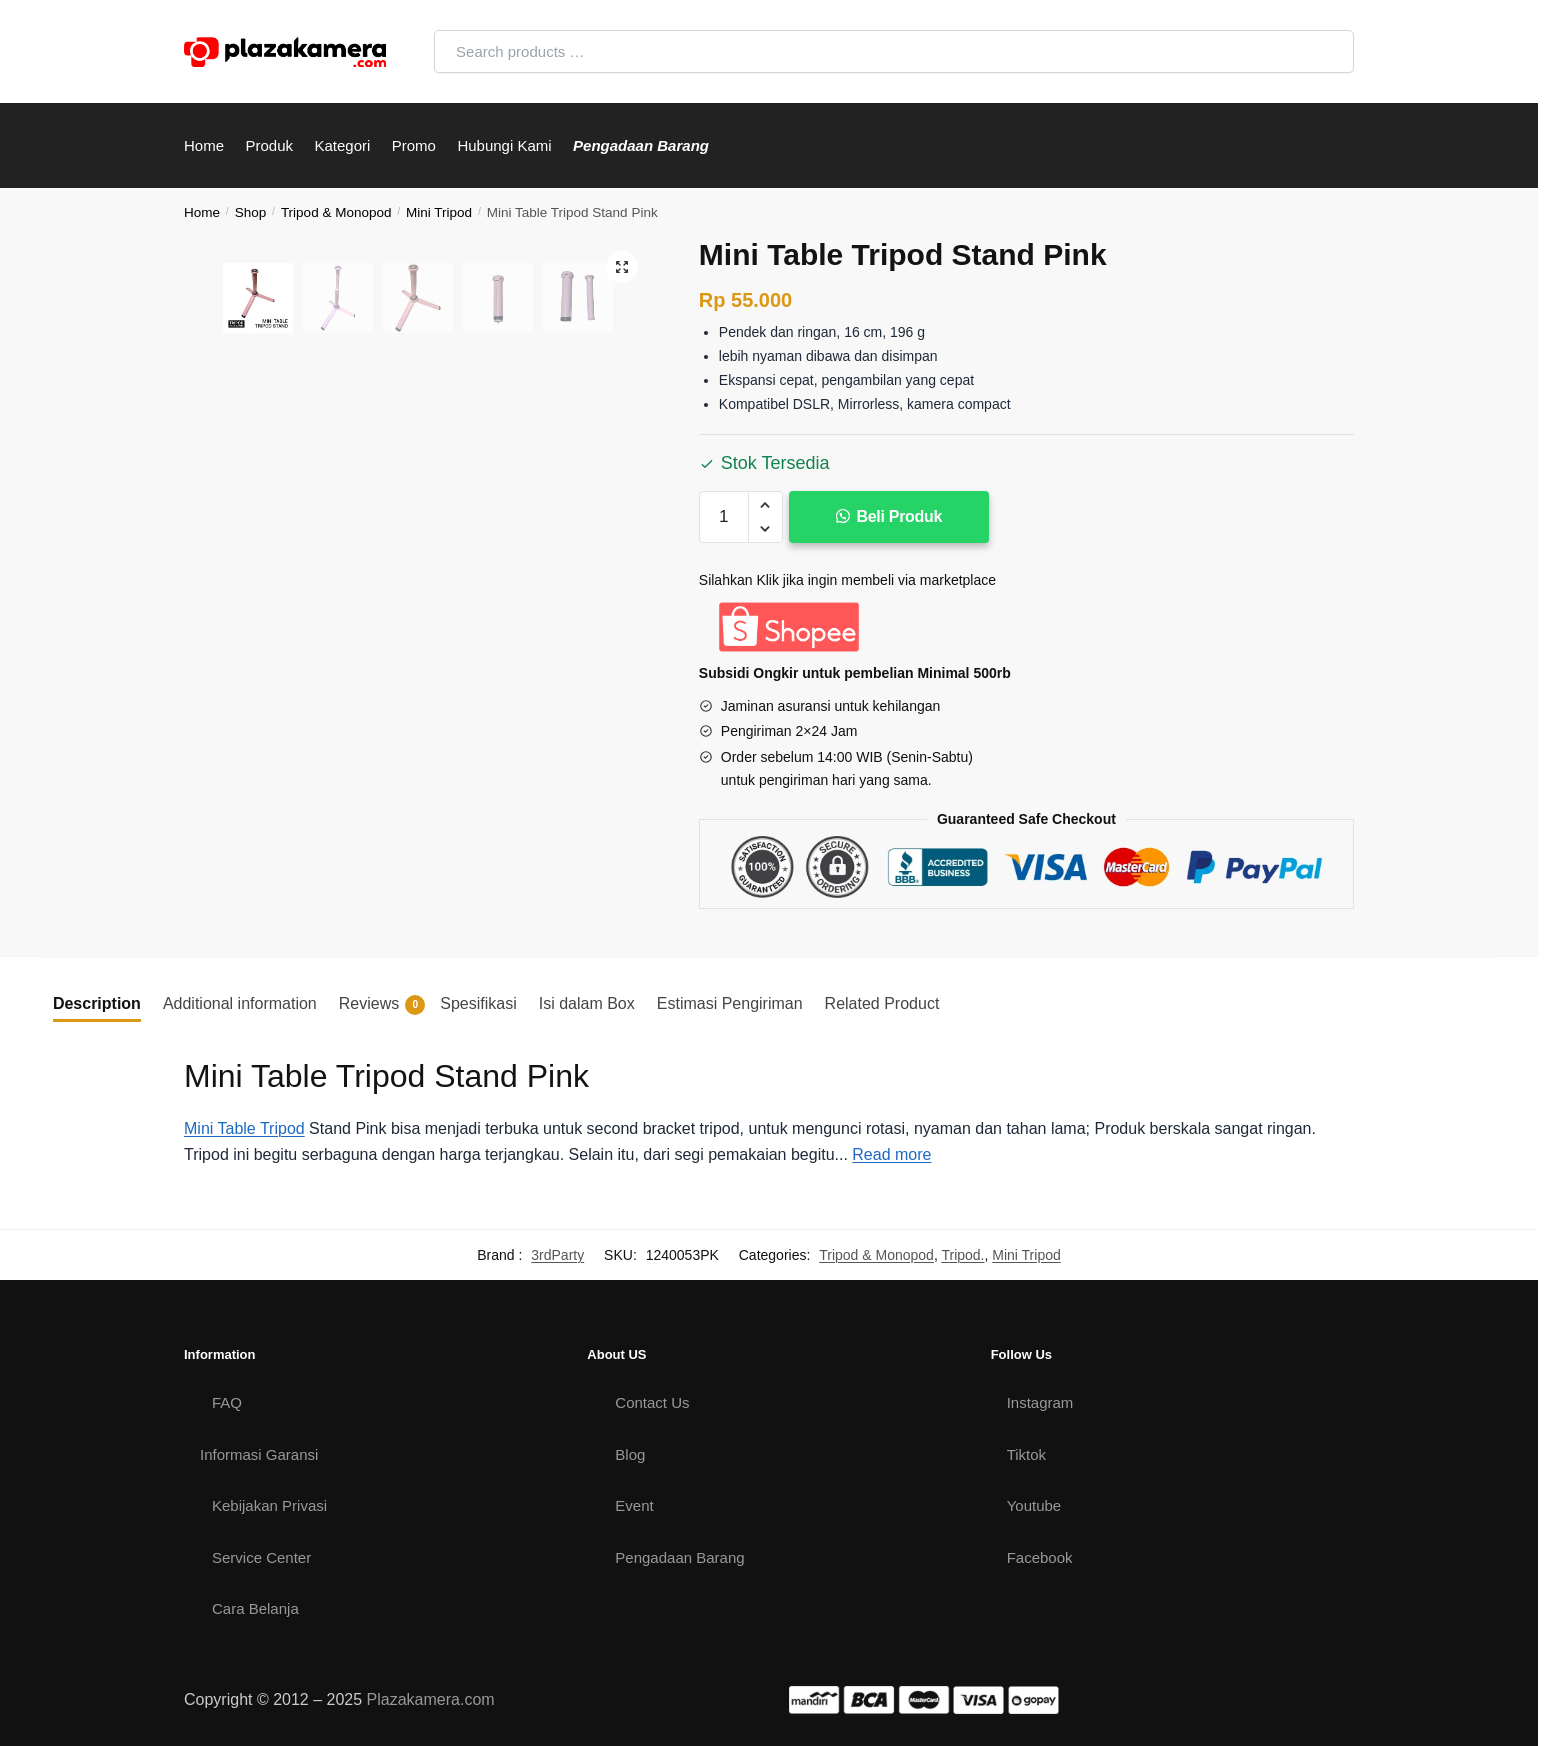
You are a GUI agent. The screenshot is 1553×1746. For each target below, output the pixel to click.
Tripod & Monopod (336, 212)
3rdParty (557, 1255)
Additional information (240, 1003)
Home (202, 212)
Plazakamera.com (431, 1699)
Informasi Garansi (259, 1454)
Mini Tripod (439, 212)
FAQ (227, 1402)
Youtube (1034, 1505)
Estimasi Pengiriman (730, 1003)
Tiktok (1026, 1454)
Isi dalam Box (587, 1003)
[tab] (97, 1004)
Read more (891, 1154)
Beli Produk (900, 516)
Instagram (1040, 1402)
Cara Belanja (255, 1608)
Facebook (1040, 1557)
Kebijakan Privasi (269, 1505)
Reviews (382, 1005)
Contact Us (652, 1402)
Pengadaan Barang (679, 1557)
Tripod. (962, 1255)
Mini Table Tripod (244, 1128)
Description (97, 1003)
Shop (251, 212)
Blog (630, 1454)
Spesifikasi (478, 1003)
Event (634, 1505)
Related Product (882, 1003)
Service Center (261, 1557)
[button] (765, 505)
